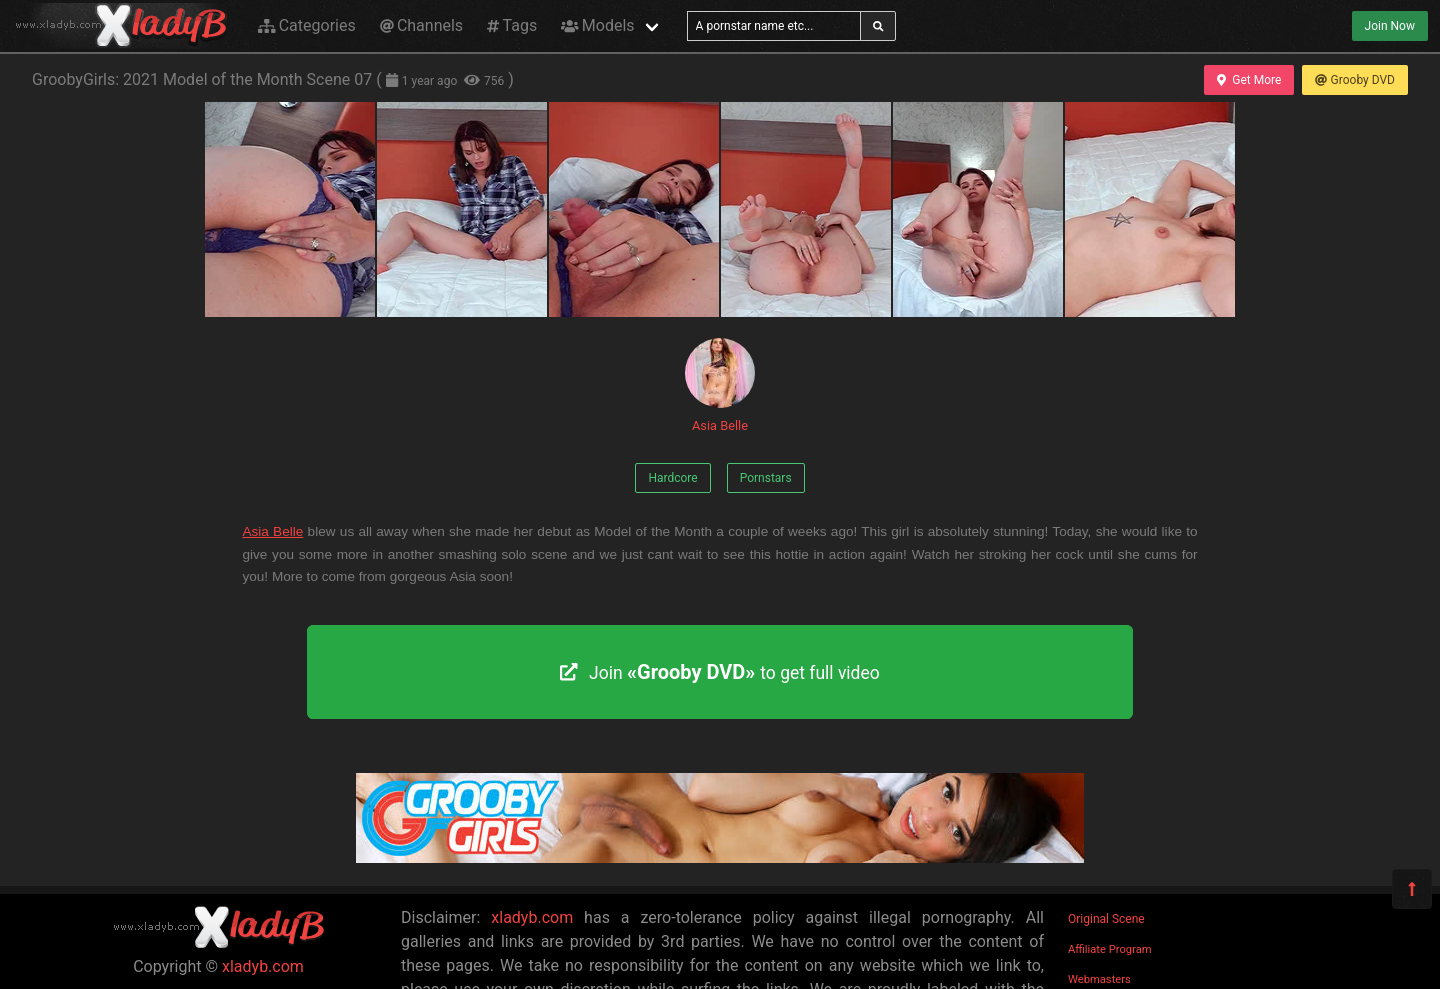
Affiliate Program (1110, 949)
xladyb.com (263, 966)
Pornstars (766, 478)
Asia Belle (720, 385)
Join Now (1390, 26)
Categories (307, 25)
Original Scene (1106, 919)
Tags (512, 25)
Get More (1249, 80)
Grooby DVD (1355, 80)
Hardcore (672, 478)
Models (597, 25)
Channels (421, 25)
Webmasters (1099, 979)
